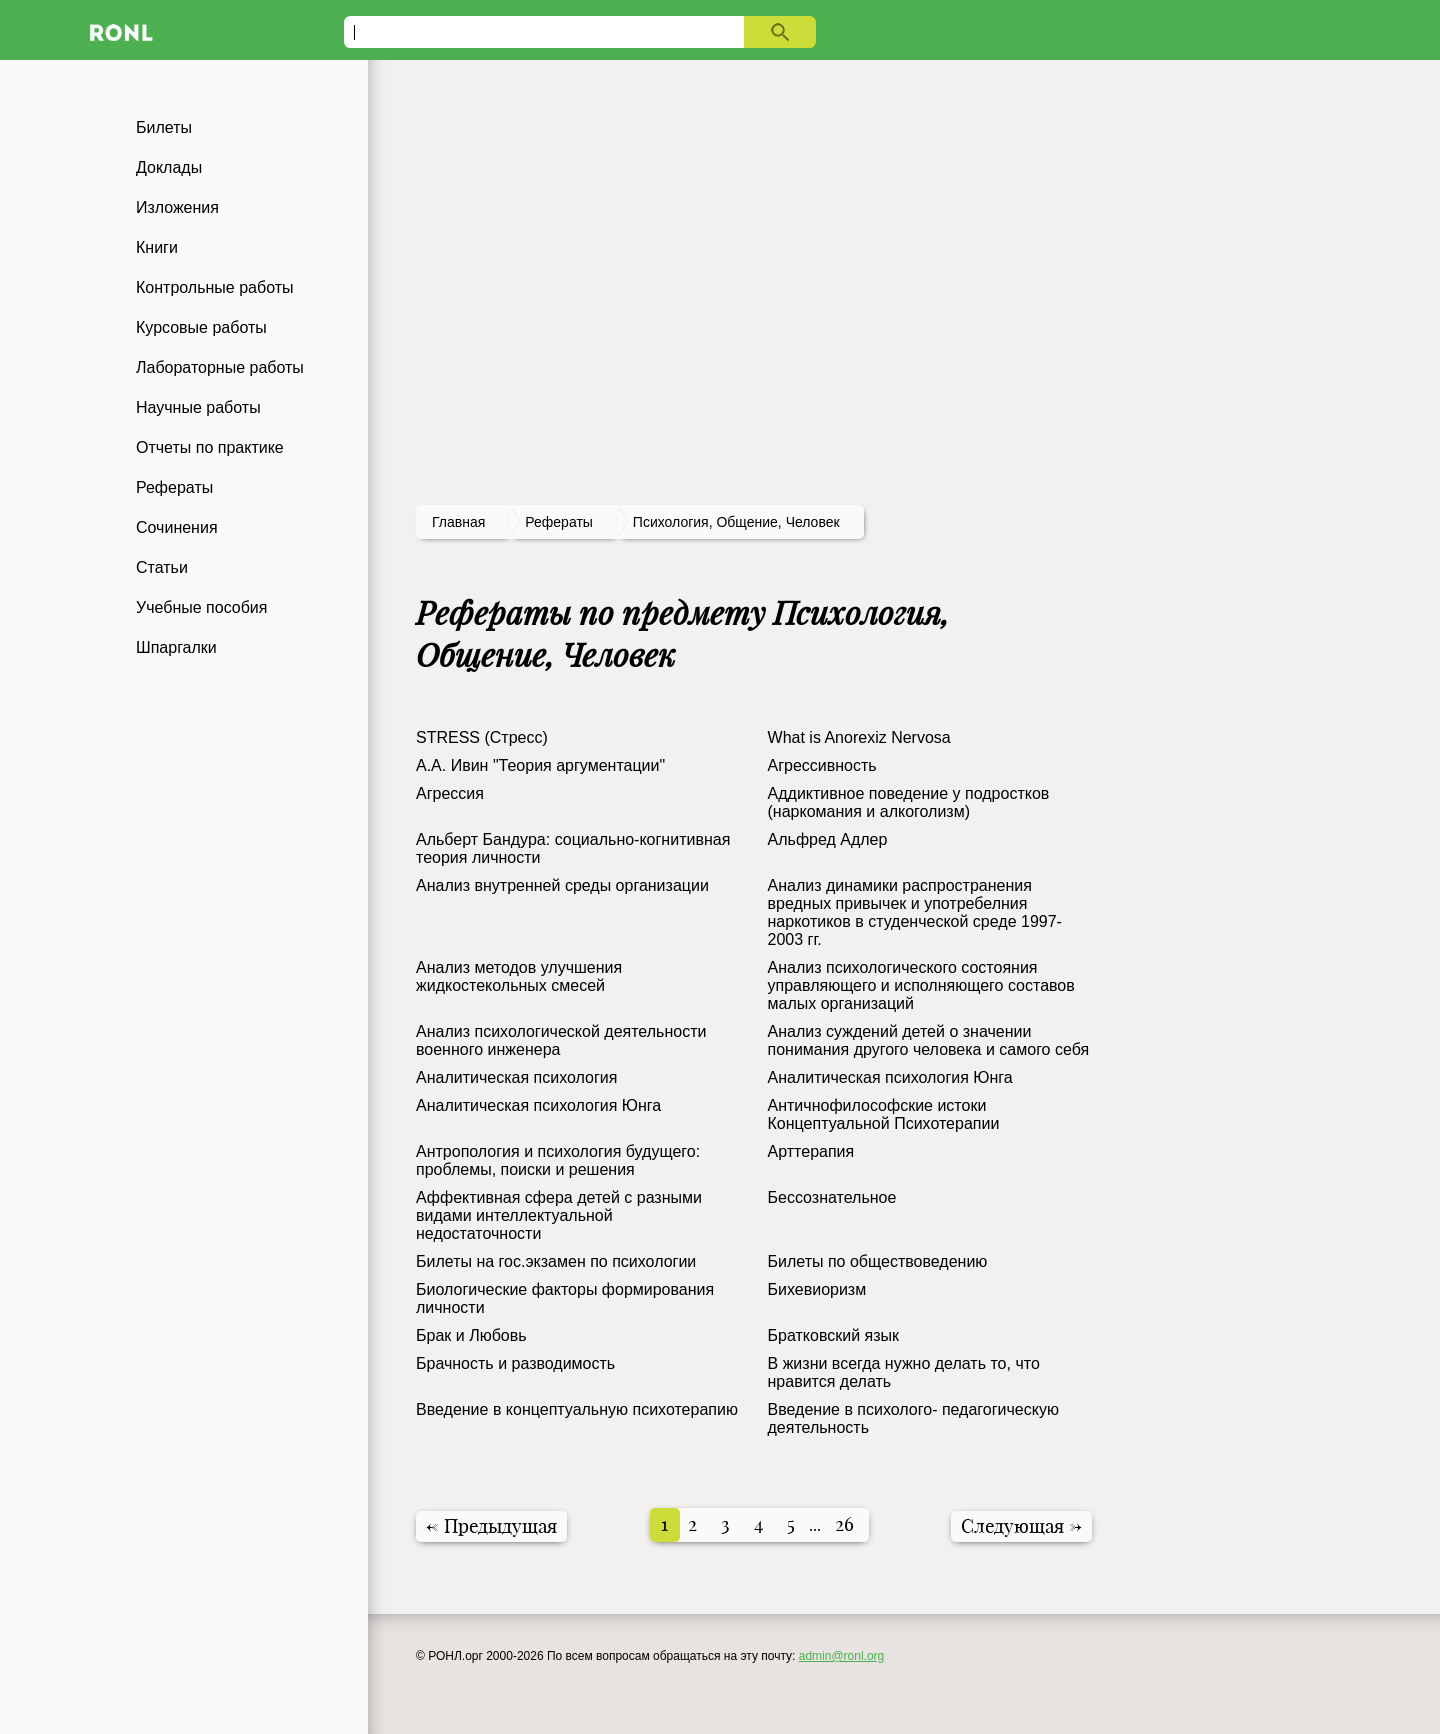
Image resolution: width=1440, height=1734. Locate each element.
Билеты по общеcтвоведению (878, 1261)
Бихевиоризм (817, 1289)
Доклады (169, 167)
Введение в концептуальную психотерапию (577, 1409)
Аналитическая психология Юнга (890, 1077)
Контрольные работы (215, 287)
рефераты (559, 522)
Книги (157, 247)
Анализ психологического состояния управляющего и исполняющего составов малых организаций (921, 985)
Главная (458, 522)
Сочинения (177, 527)
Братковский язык (834, 1335)
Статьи (162, 567)
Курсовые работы (201, 327)
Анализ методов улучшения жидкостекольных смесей (519, 976)
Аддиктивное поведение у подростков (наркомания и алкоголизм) (909, 802)
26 (844, 1524)
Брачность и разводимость (515, 1363)
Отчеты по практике (210, 447)
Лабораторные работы (220, 367)
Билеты (164, 127)
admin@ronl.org (842, 1656)
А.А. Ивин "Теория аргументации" (540, 765)
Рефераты (174, 487)
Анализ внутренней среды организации (562, 885)
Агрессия (450, 793)
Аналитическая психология (516, 1077)
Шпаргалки (176, 647)
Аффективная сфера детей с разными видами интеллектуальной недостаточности (559, 1215)
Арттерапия (811, 1151)
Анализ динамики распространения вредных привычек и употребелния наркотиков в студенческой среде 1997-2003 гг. (915, 912)
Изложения (177, 207)
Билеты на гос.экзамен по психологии (556, 1261)
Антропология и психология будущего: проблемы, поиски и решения (558, 1160)
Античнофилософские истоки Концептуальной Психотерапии (884, 1114)
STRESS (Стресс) (482, 737)
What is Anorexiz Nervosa (859, 737)
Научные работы (198, 407)
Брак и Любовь (471, 1335)
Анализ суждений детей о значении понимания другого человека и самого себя (929, 1040)
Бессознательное (832, 1197)
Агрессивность (822, 765)
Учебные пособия (201, 607)
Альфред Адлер (828, 839)
